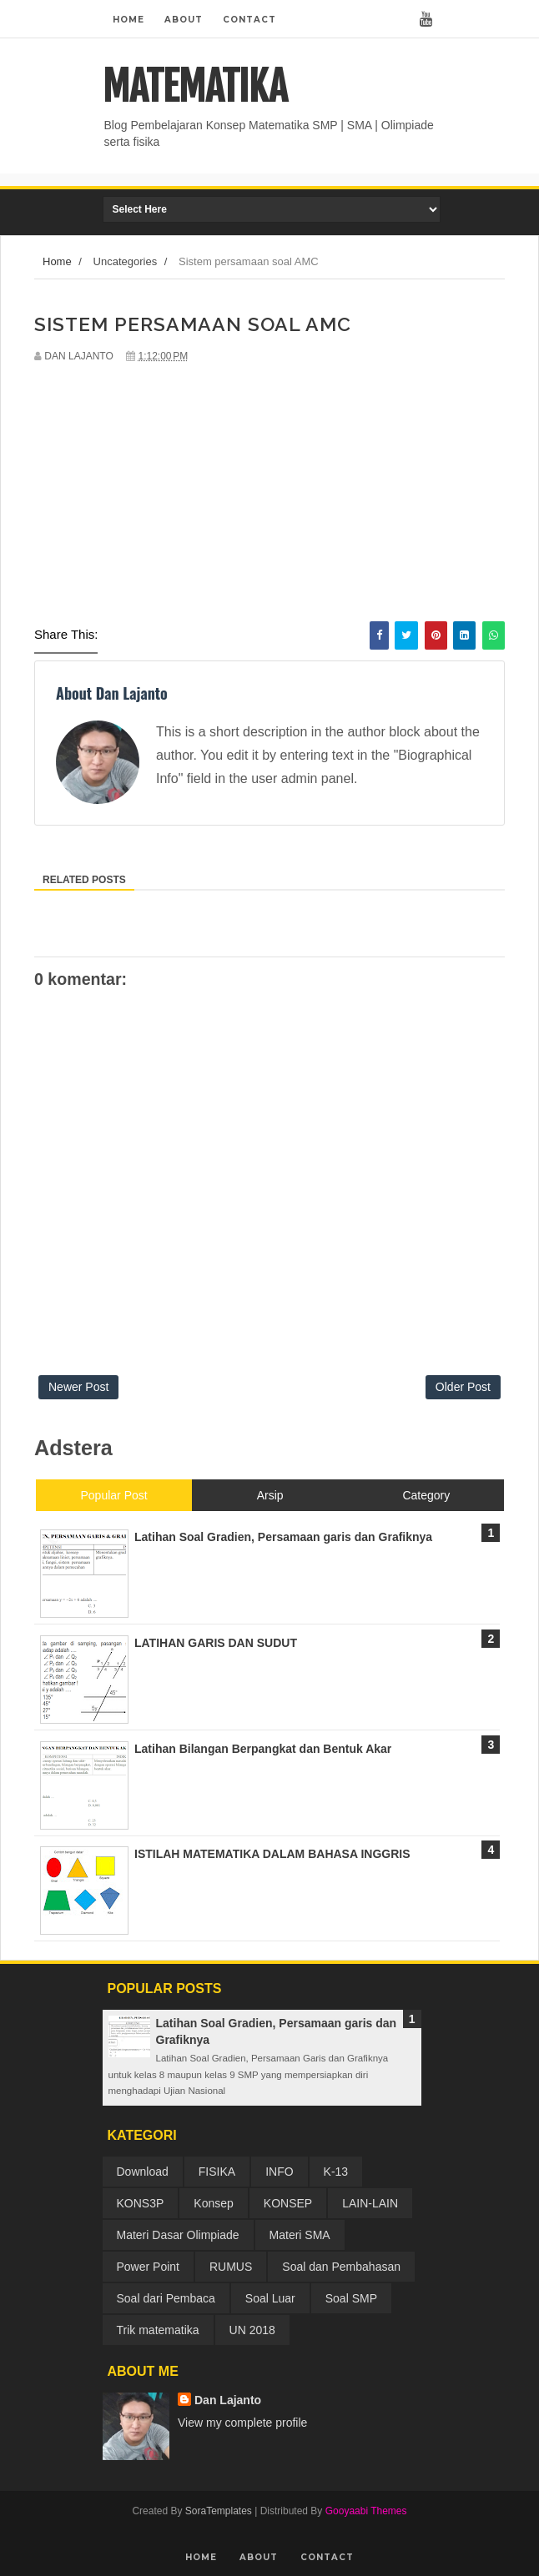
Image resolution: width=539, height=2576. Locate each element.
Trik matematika (158, 2330)
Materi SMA (300, 2235)
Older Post (463, 1386)
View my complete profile (242, 2422)
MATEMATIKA (195, 87)
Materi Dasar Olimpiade (178, 2235)
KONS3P (140, 2203)
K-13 (336, 2171)
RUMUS (230, 2266)
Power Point (148, 2266)
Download (143, 2171)
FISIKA (217, 2171)
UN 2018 (252, 2330)
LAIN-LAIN (370, 2203)
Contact (249, 19)
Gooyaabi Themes (366, 2511)
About (183, 19)
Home (128, 19)
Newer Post (78, 1386)
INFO (279, 2171)
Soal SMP (351, 2298)
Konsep (213, 2203)
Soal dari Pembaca (166, 2298)
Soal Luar (270, 2298)
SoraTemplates (218, 2511)
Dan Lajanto (227, 2400)
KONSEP (288, 2203)
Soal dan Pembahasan (341, 2266)
